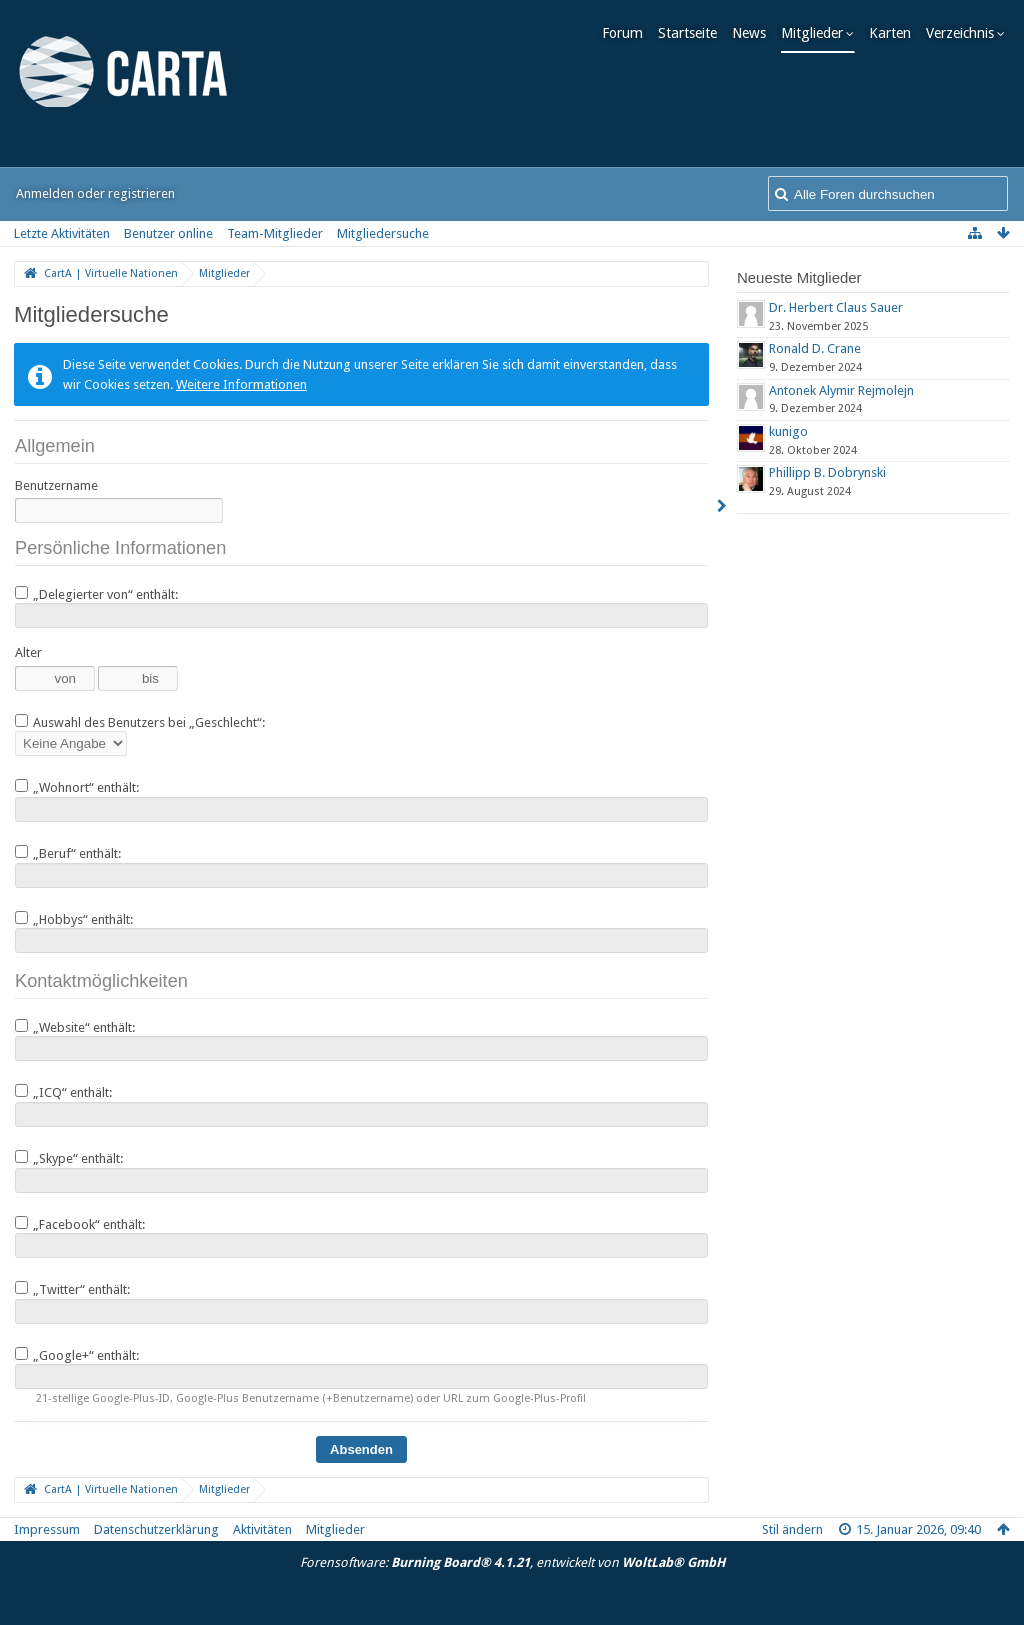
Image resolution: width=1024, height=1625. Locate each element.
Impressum (47, 1529)
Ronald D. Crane (815, 348)
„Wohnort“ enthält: (77, 787)
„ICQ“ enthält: (63, 1092)
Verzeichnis (965, 33)
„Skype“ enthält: (69, 1158)
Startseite (692, 33)
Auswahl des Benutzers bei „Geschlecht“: (140, 722)
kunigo (788, 431)
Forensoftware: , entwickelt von (512, 1562)
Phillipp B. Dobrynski (827, 472)
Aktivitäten (262, 1529)
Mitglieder (817, 33)
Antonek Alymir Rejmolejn (841, 390)
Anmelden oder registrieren (95, 193)
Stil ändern (792, 1529)
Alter (28, 652)
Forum (627, 33)
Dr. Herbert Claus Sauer (836, 307)
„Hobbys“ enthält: (74, 919)
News (754, 33)
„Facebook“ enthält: (80, 1224)
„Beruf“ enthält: (68, 853)
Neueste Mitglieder (799, 277)
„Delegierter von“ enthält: (96, 594)
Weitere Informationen (241, 384)
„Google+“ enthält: (77, 1355)
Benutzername (56, 485)
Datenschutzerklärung (156, 1529)
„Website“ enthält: (75, 1027)
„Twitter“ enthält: (72, 1289)
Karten (895, 33)
